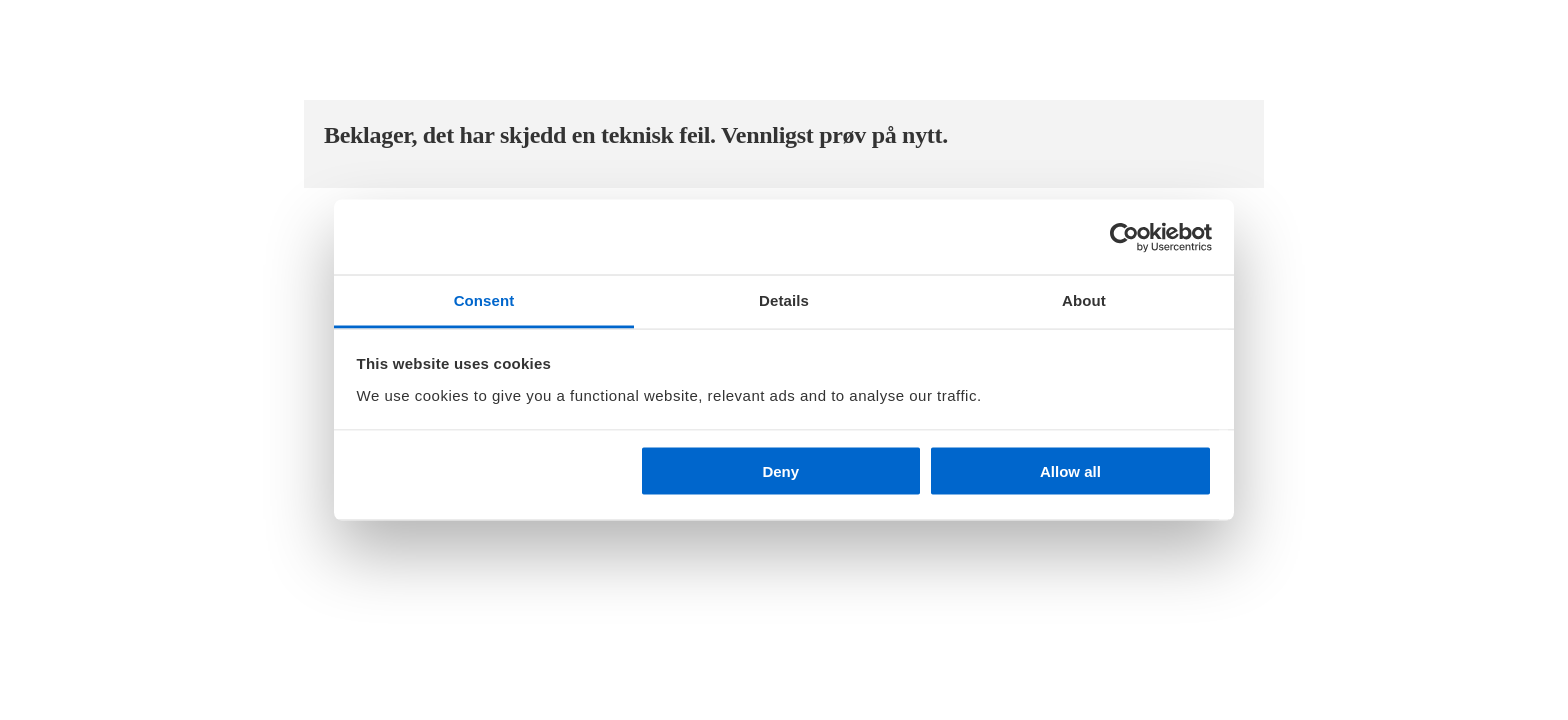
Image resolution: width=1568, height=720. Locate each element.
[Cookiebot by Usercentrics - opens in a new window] (1124, 237)
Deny (780, 471)
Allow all (1070, 471)
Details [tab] (784, 300)
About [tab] (1084, 300)
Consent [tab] (484, 300)
